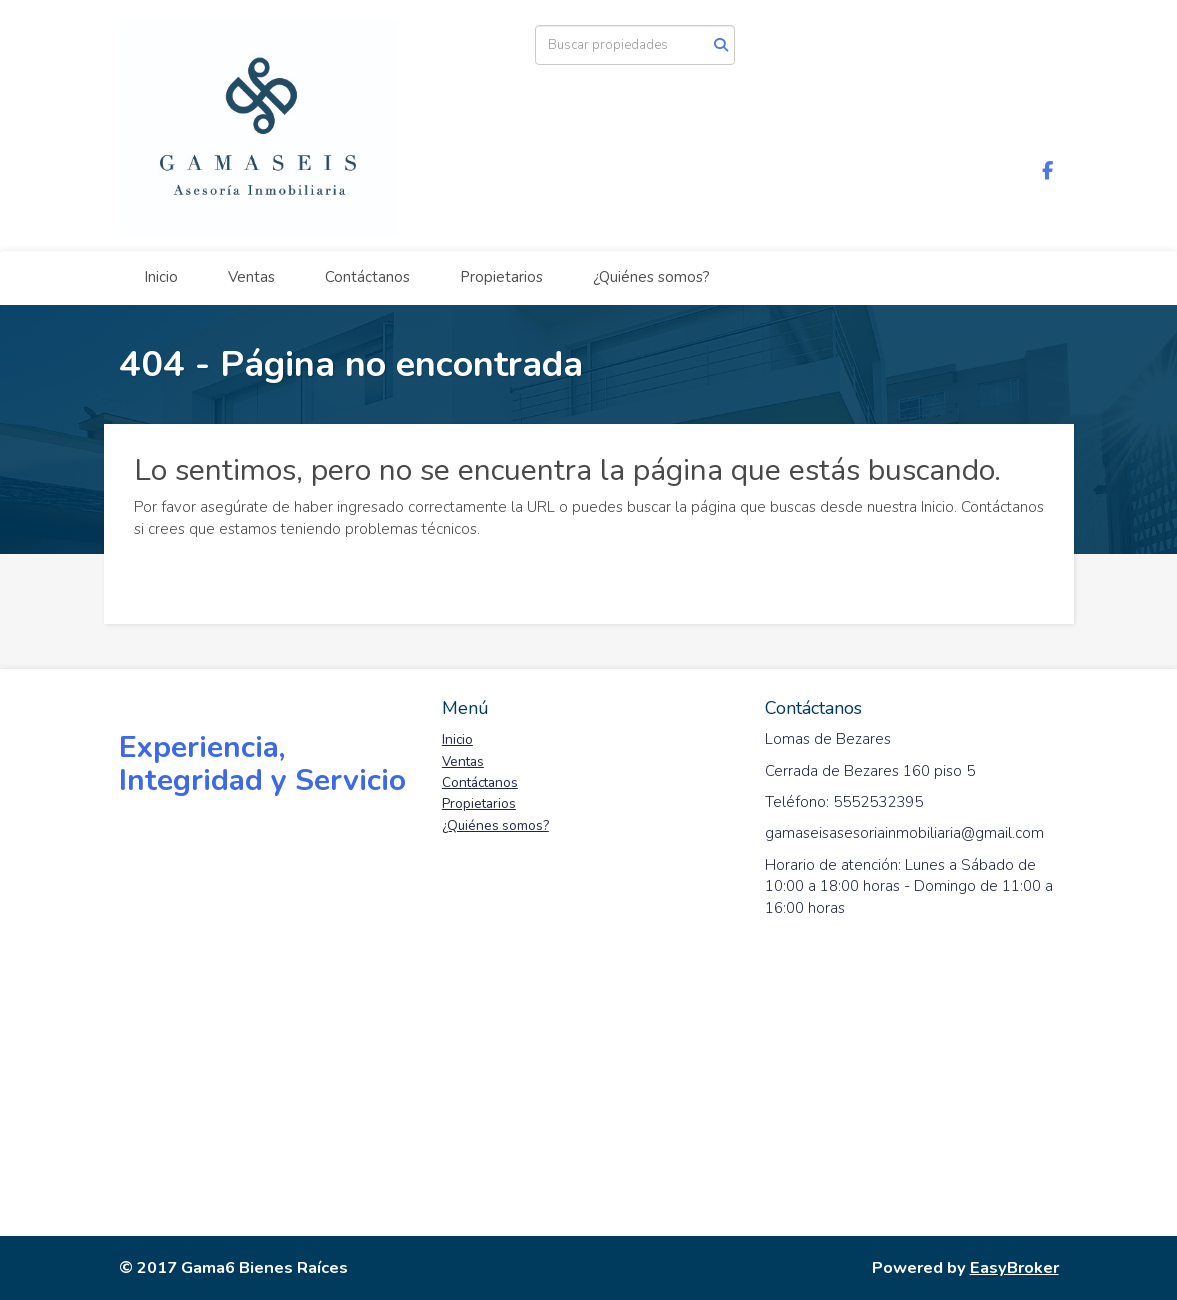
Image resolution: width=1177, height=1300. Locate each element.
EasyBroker (1014, 1267)
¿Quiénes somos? (651, 277)
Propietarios (501, 277)
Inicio (161, 277)
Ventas (251, 277)
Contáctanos (367, 277)
